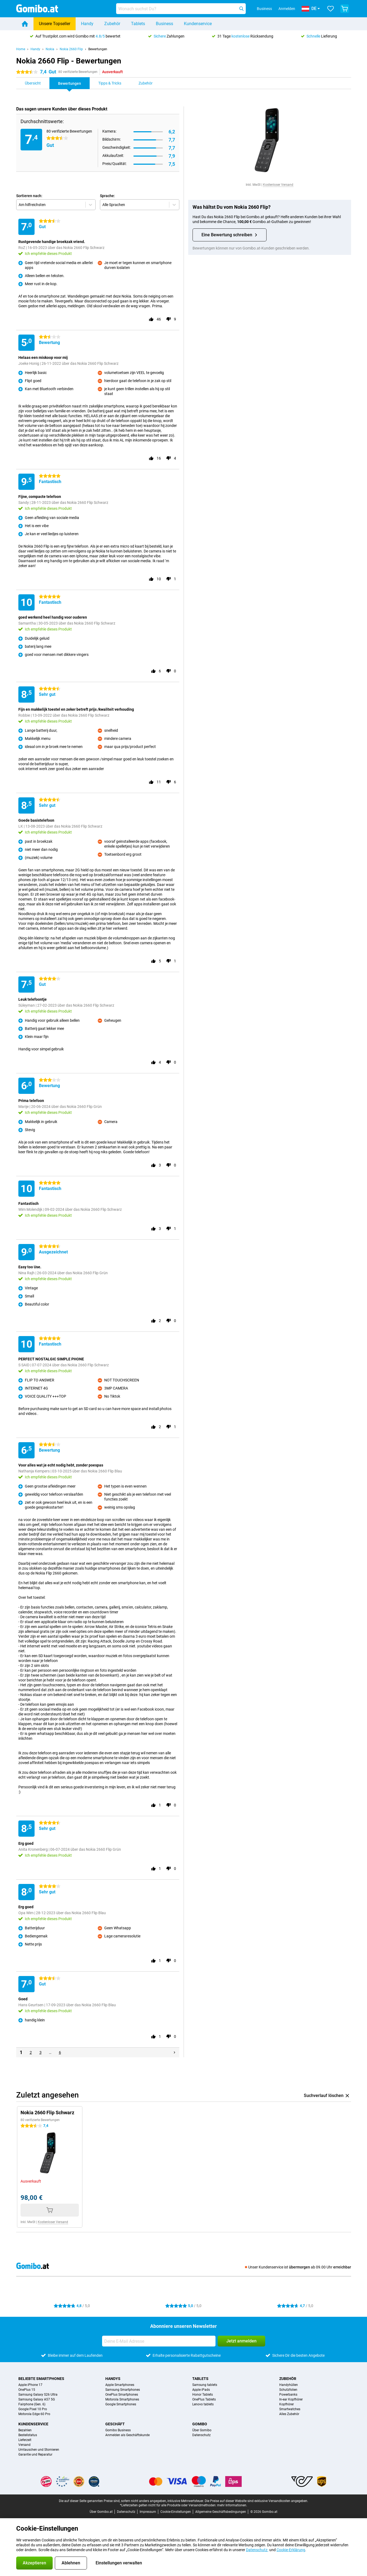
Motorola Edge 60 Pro (34, 2414)
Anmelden (286, 8)
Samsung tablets (204, 2385)
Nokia (50, 49)
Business (164, 23)
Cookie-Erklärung (291, 2550)
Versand (24, 2445)
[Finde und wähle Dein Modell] (181, 8)
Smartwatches (289, 2409)
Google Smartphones (120, 2404)
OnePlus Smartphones (121, 2394)
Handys (112, 2378)
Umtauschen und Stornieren (38, 2450)
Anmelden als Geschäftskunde (127, 2435)
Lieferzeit (24, 2440)
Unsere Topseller (54, 23)
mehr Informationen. (232, 2505)
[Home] (24, 23)
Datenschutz (201, 2435)
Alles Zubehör (289, 2414)
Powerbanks (288, 2394)
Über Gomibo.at (101, 2512)
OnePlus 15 (26, 2390)
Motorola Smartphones (122, 2399)
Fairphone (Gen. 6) (31, 2404)
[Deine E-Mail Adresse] (159, 2341)
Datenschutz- (257, 2550)
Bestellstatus (27, 2435)
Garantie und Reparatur (35, 2454)
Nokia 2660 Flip (71, 49)
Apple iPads (201, 2390)
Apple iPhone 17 (30, 2385)
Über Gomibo (201, 2430)
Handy (87, 23)
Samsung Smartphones (122, 2390)
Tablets (138, 23)
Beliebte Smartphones (41, 2378)
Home (20, 49)
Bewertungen (97, 49)
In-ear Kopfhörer (291, 2399)
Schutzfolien (288, 2390)
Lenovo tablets (203, 2404)
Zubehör (112, 23)
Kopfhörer (286, 2404)
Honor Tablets (202, 2394)
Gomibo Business (118, 2430)
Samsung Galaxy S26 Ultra (38, 2394)
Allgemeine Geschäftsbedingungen (220, 2512)
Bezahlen (25, 2430)
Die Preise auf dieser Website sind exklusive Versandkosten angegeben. (256, 2501)
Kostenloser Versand (278, 185)
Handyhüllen (288, 2385)
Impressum (148, 2512)
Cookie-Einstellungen (175, 2512)
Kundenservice (198, 23)
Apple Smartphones (119, 2385)
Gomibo (199, 2424)
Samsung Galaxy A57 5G (36, 2399)
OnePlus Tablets (204, 2399)
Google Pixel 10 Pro (32, 2409)
